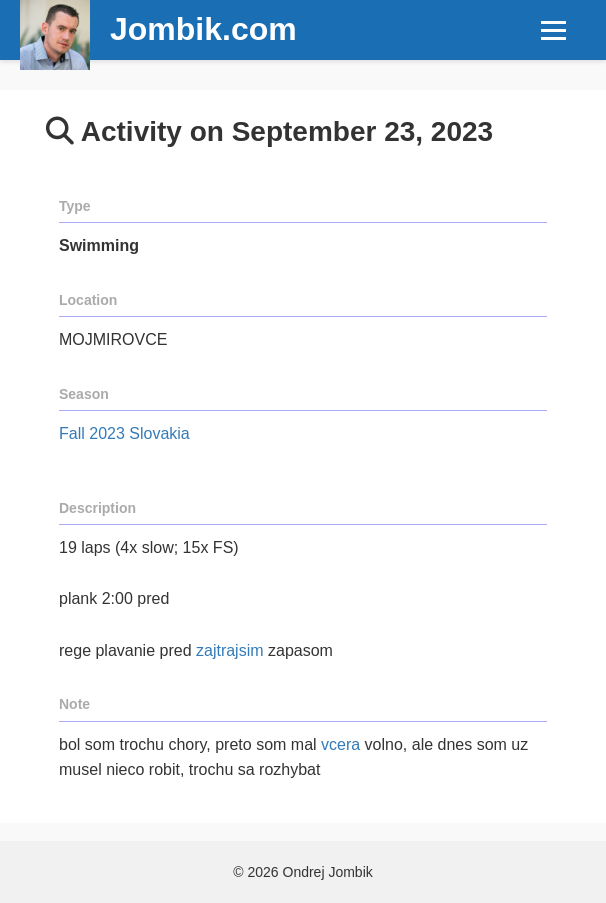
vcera (340, 744)
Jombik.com (203, 29)
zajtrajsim (230, 650)
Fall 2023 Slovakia (124, 433)
